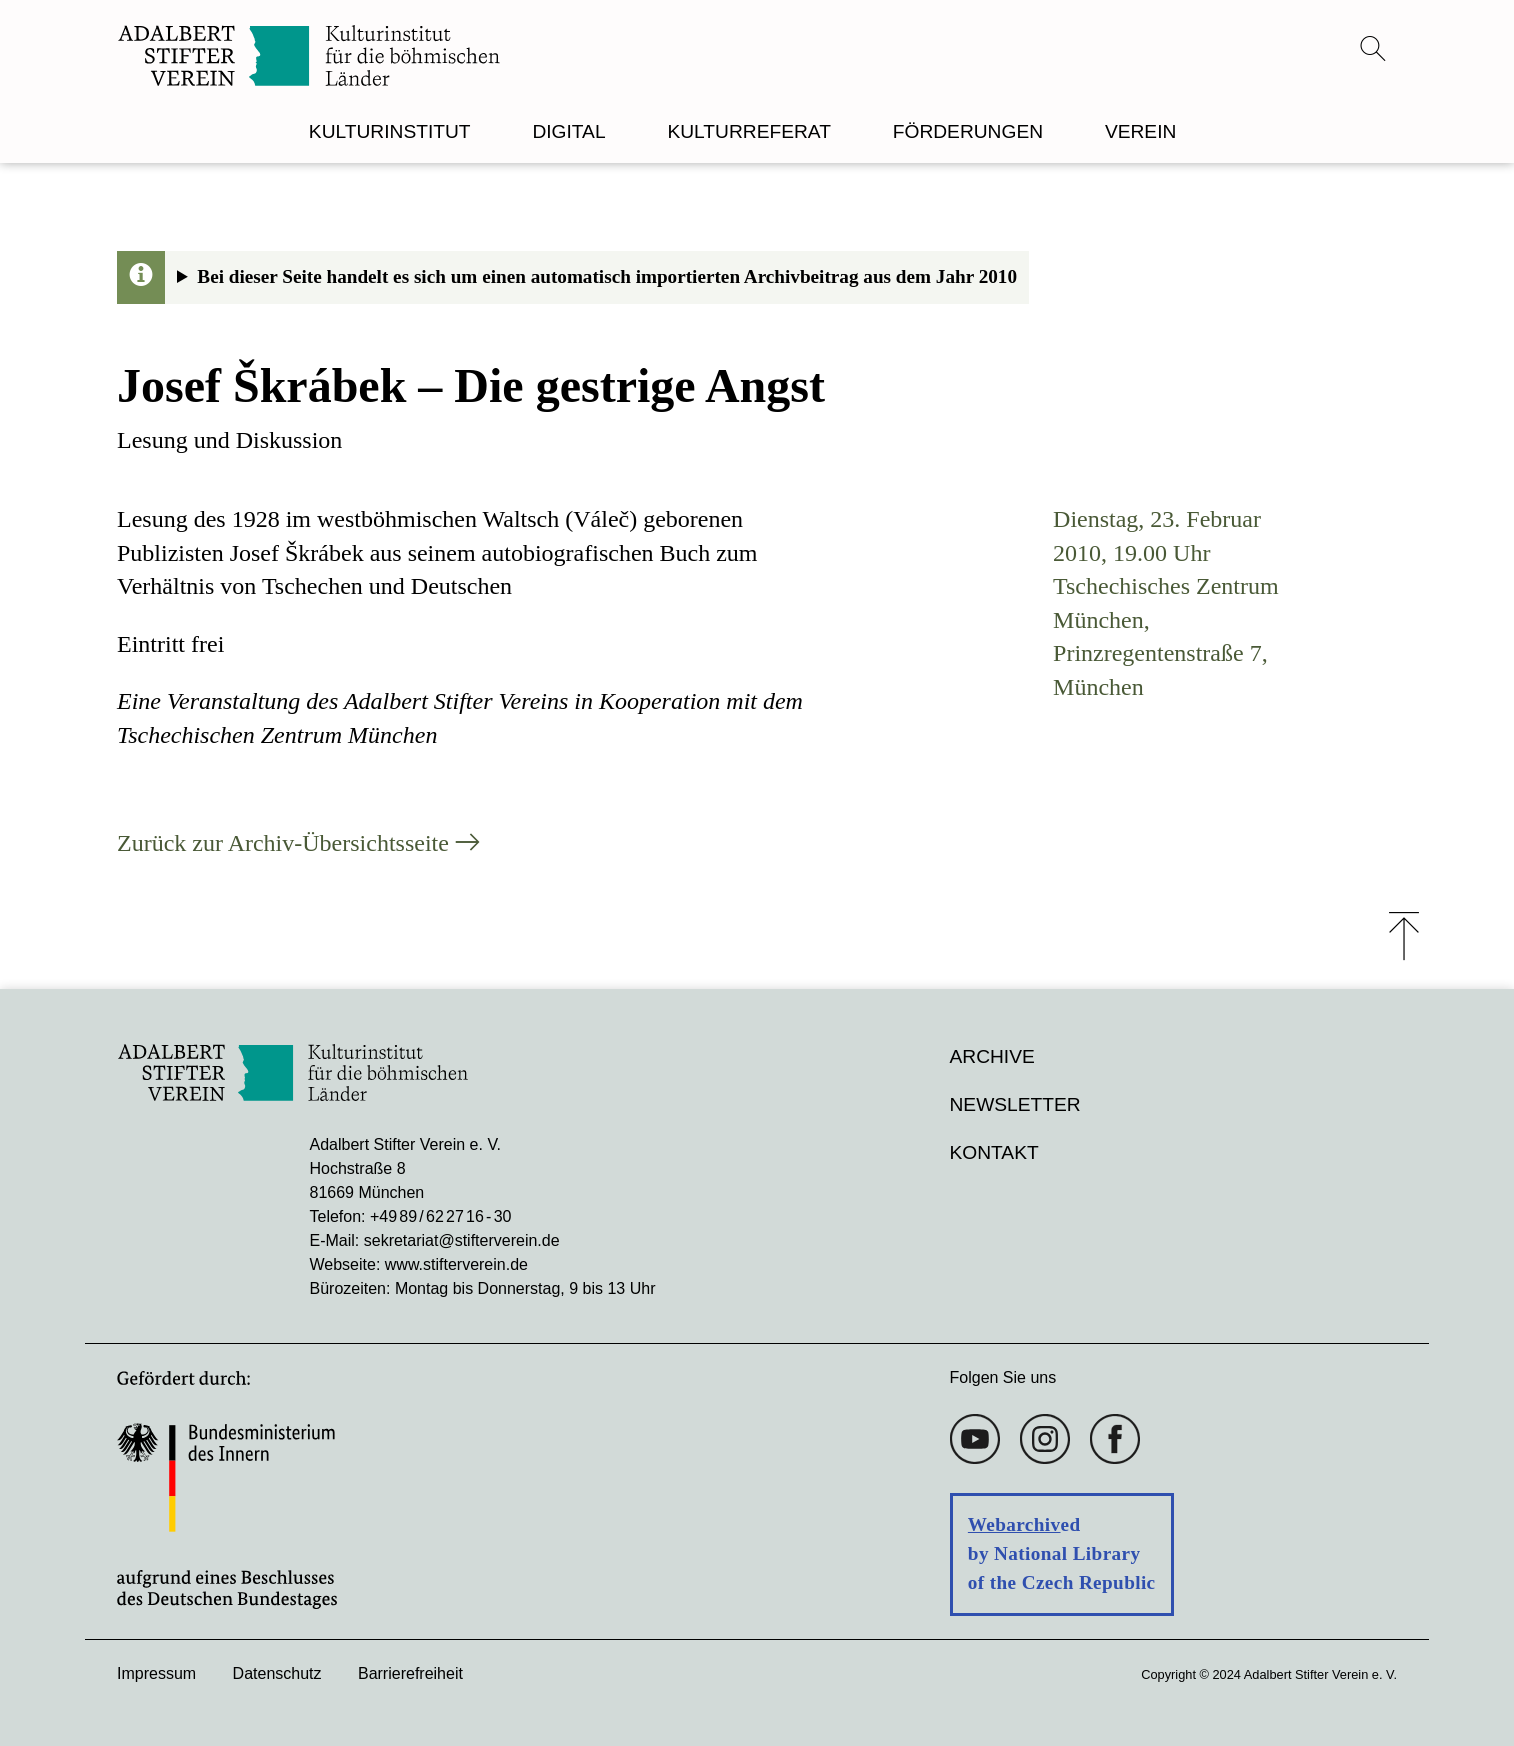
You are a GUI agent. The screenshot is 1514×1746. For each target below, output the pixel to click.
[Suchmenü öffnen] (1373, 48)
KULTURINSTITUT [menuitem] (390, 131)
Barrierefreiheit (410, 1673)
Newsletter (1015, 1104)
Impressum (156, 1673)
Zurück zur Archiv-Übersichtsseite (283, 843)
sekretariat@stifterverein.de (462, 1240)
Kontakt (994, 1152)
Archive (992, 1056)
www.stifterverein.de (456, 1264)
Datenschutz (277, 1673)
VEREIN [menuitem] (1140, 131)
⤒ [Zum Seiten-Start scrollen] (1404, 936)
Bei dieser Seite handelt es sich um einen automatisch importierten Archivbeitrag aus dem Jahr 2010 (607, 276)
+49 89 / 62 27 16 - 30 (440, 1216)
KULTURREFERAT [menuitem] (748, 131)
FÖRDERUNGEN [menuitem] (968, 131)
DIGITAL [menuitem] (568, 131)
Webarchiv (1014, 1524)
